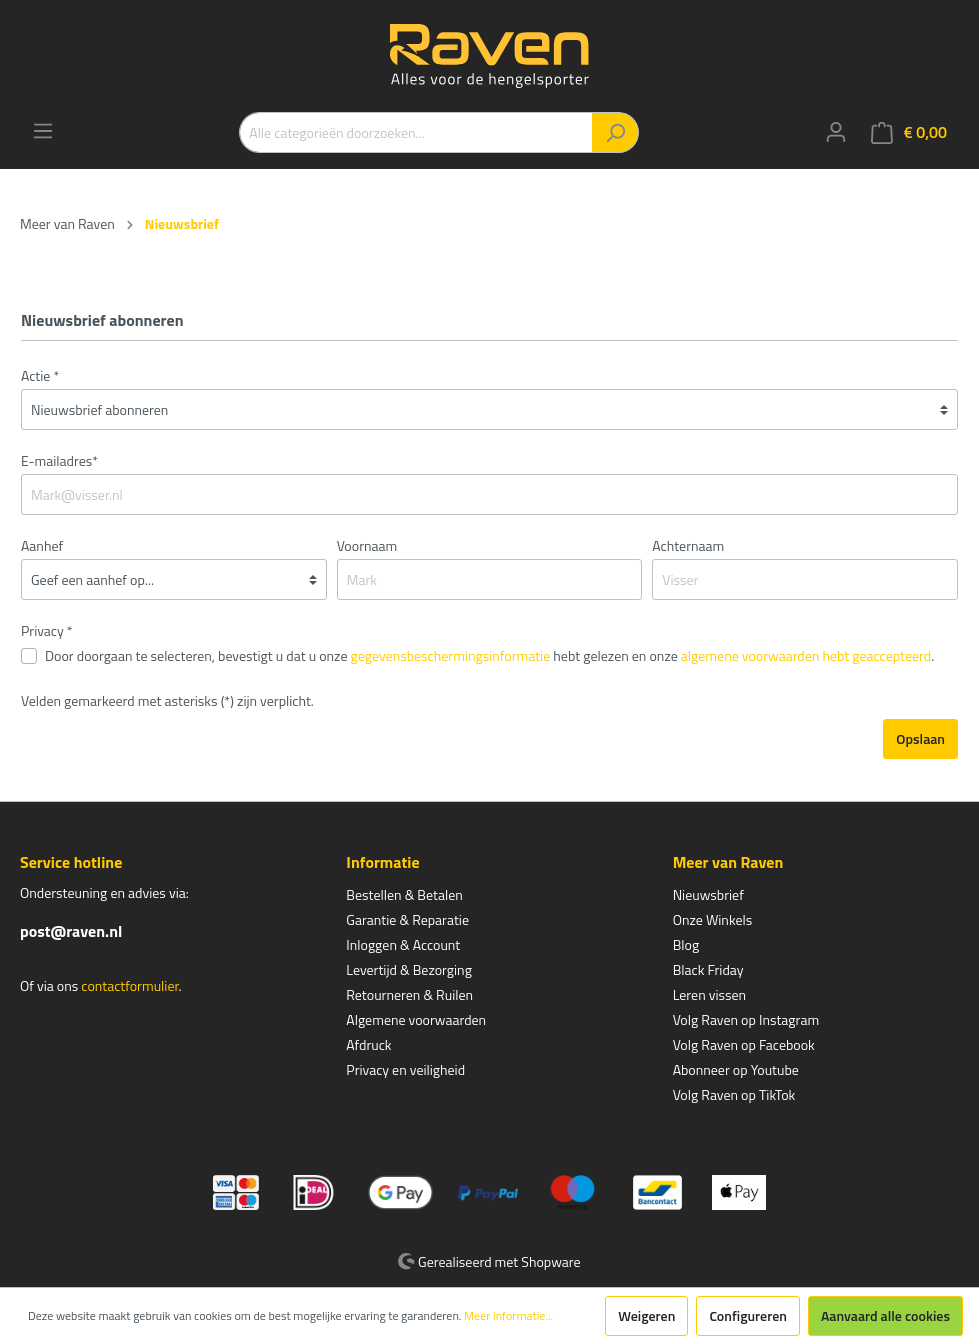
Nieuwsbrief (708, 894)
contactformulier (129, 985)
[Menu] (43, 131)
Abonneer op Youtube (736, 1069)
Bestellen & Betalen (404, 894)
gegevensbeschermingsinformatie (451, 655)
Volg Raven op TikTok (734, 1094)
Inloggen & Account (403, 944)
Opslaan (920, 738)
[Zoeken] (615, 132)
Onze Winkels (713, 919)
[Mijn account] (836, 132)
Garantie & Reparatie (407, 919)
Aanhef (42, 545)
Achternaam (688, 545)
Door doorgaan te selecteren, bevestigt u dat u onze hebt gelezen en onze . (489, 655)
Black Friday (708, 969)
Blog (686, 944)
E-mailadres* (59, 460)
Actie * (40, 375)
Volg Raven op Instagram (746, 1019)
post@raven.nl (71, 931)
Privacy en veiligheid (405, 1069)
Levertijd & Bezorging (409, 969)
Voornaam (367, 545)
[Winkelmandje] (909, 132)
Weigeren (646, 1315)
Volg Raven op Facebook (744, 1044)
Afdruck (368, 1044)
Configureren (748, 1315)
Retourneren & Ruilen (409, 994)
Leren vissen (710, 994)
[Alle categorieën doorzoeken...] (416, 132)
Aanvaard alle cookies (885, 1315)
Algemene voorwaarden (416, 1019)
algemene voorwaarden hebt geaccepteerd (806, 655)
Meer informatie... (508, 1316)
